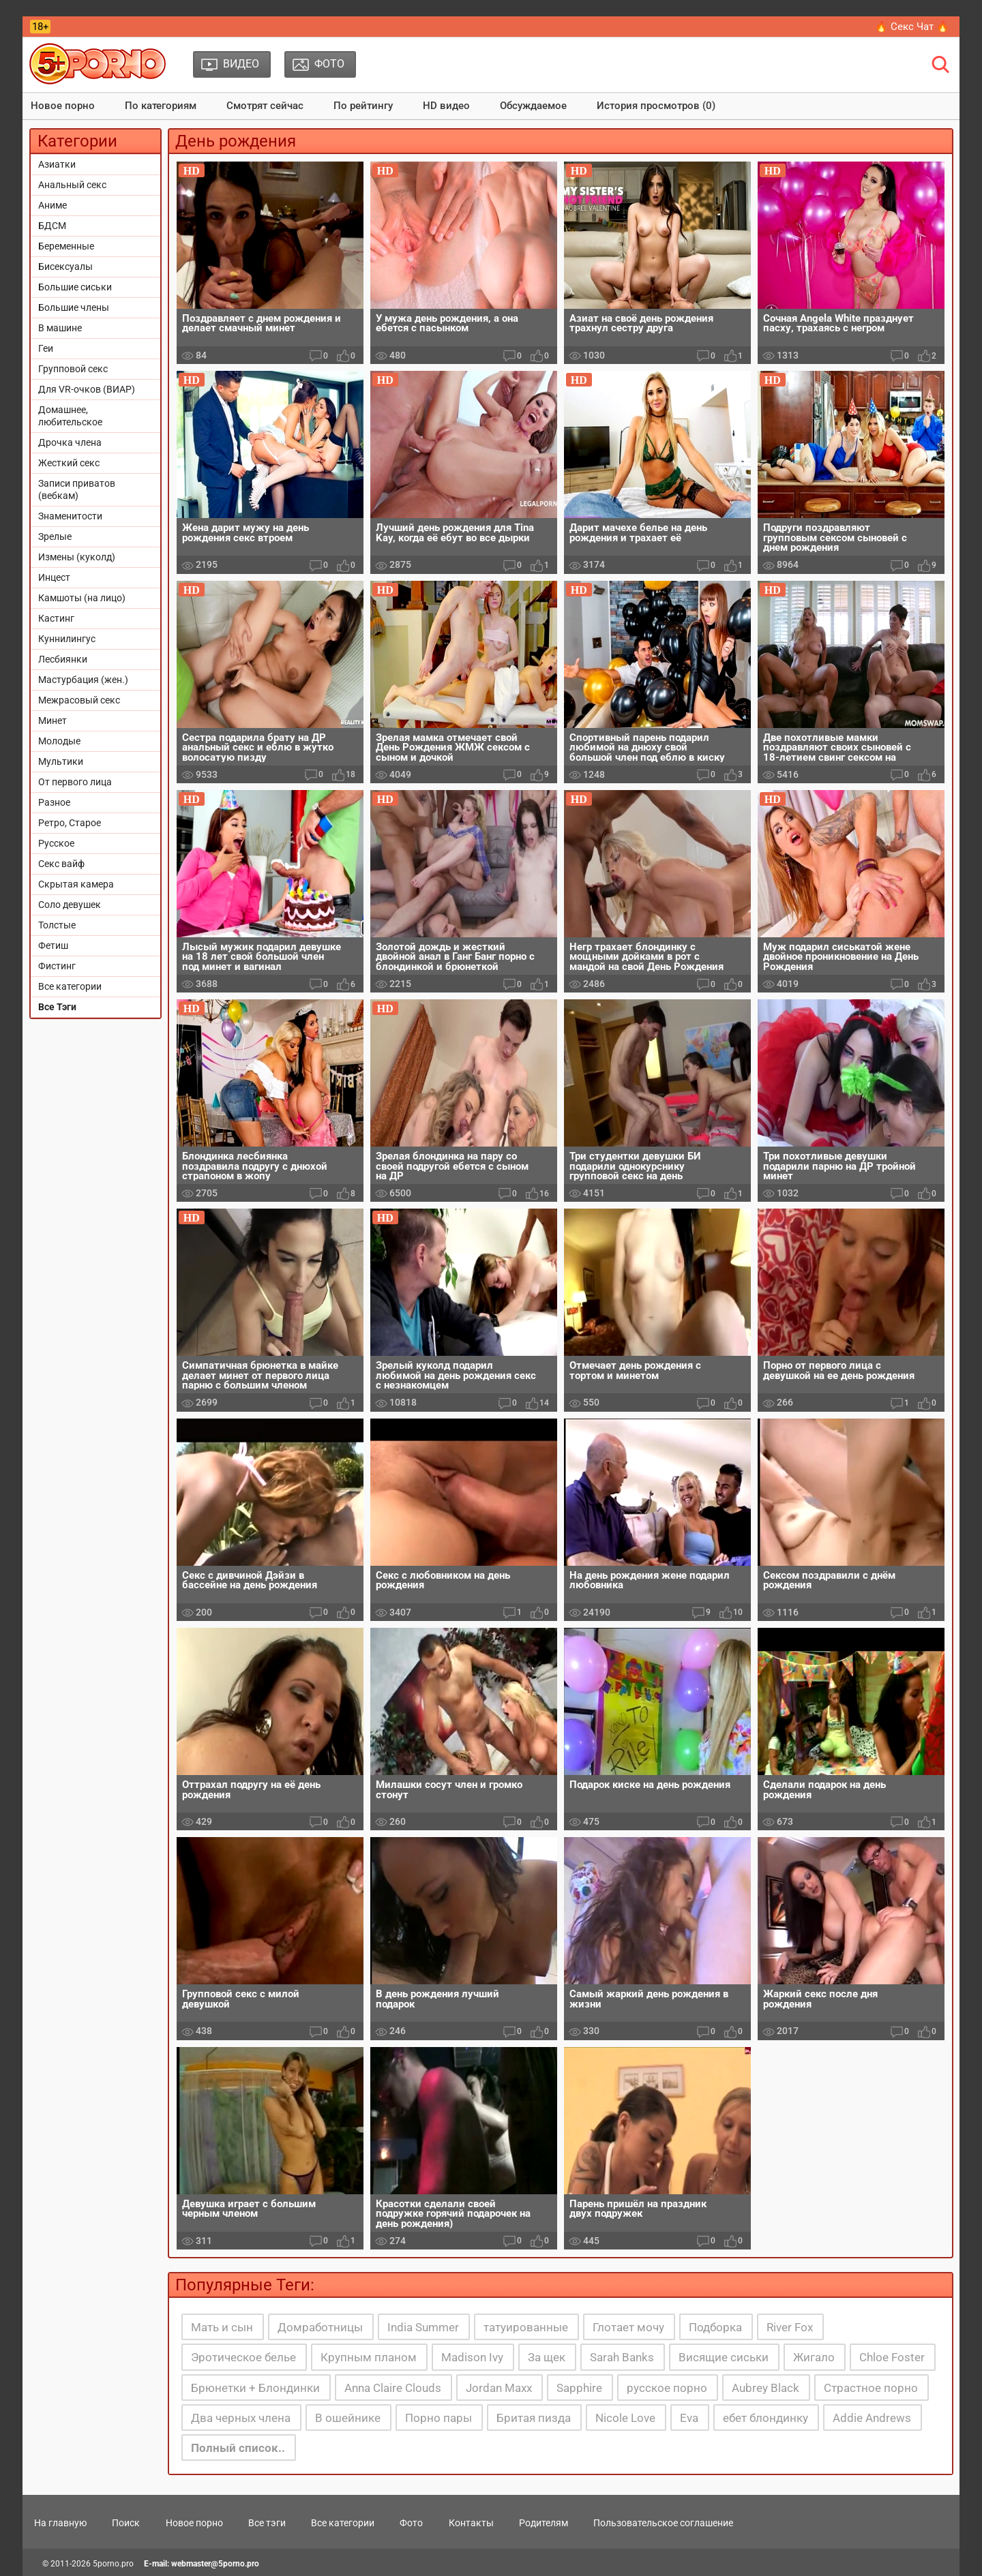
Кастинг (56, 618)
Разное (54, 802)
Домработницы (320, 2327)
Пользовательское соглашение (663, 2522)
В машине (60, 327)
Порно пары (438, 2418)
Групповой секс (73, 368)
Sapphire (579, 2388)
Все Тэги (57, 1006)
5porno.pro (113, 2564)
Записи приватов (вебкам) (76, 489)
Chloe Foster (892, 2357)
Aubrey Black (765, 2388)
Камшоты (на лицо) (81, 597)
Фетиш (53, 945)
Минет (52, 720)
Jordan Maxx (499, 2388)
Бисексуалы (65, 266)
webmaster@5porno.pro (215, 2564)
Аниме (52, 205)
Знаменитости (70, 516)
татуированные (525, 2327)
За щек (546, 2357)
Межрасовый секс (79, 700)
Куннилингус (66, 638)
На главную (60, 2522)
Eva (689, 2418)
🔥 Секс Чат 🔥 (912, 26)
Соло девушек (69, 904)
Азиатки (57, 164)
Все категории (70, 986)
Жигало (814, 2357)
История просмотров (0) (656, 106)
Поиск (126, 2522)
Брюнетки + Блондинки (255, 2388)
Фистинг (57, 965)
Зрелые (55, 536)
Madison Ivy (472, 2357)
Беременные (66, 246)
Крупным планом (369, 2357)
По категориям (160, 106)
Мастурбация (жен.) (83, 679)
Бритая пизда (533, 2418)
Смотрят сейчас (264, 106)
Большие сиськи (75, 287)
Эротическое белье (243, 2357)
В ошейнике (348, 2418)
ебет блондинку (765, 2418)
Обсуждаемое (533, 106)
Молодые (59, 741)
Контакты (471, 2522)
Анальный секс (72, 184)
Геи (45, 348)
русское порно (667, 2388)
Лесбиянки (62, 659)
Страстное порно (871, 2388)
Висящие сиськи (724, 2357)
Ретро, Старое (69, 822)
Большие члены (73, 307)
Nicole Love (625, 2418)
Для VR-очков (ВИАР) (86, 389)
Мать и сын (222, 2327)
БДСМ (52, 225)
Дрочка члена (70, 442)
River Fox (790, 2327)
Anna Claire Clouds (392, 2388)
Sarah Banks (622, 2357)
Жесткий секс (69, 462)
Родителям (543, 2522)
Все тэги (267, 2522)
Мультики (60, 761)
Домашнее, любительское (70, 415)
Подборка (715, 2327)
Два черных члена (241, 2418)
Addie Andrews (872, 2418)
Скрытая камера (76, 884)
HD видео (446, 106)
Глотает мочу (628, 2327)
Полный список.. (238, 2448)
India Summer (423, 2327)
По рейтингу (363, 106)
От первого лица (75, 781)
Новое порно (63, 106)
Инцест (54, 577)
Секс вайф (61, 863)
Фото (411, 2522)
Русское (56, 843)
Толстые (57, 925)
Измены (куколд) (76, 556)
